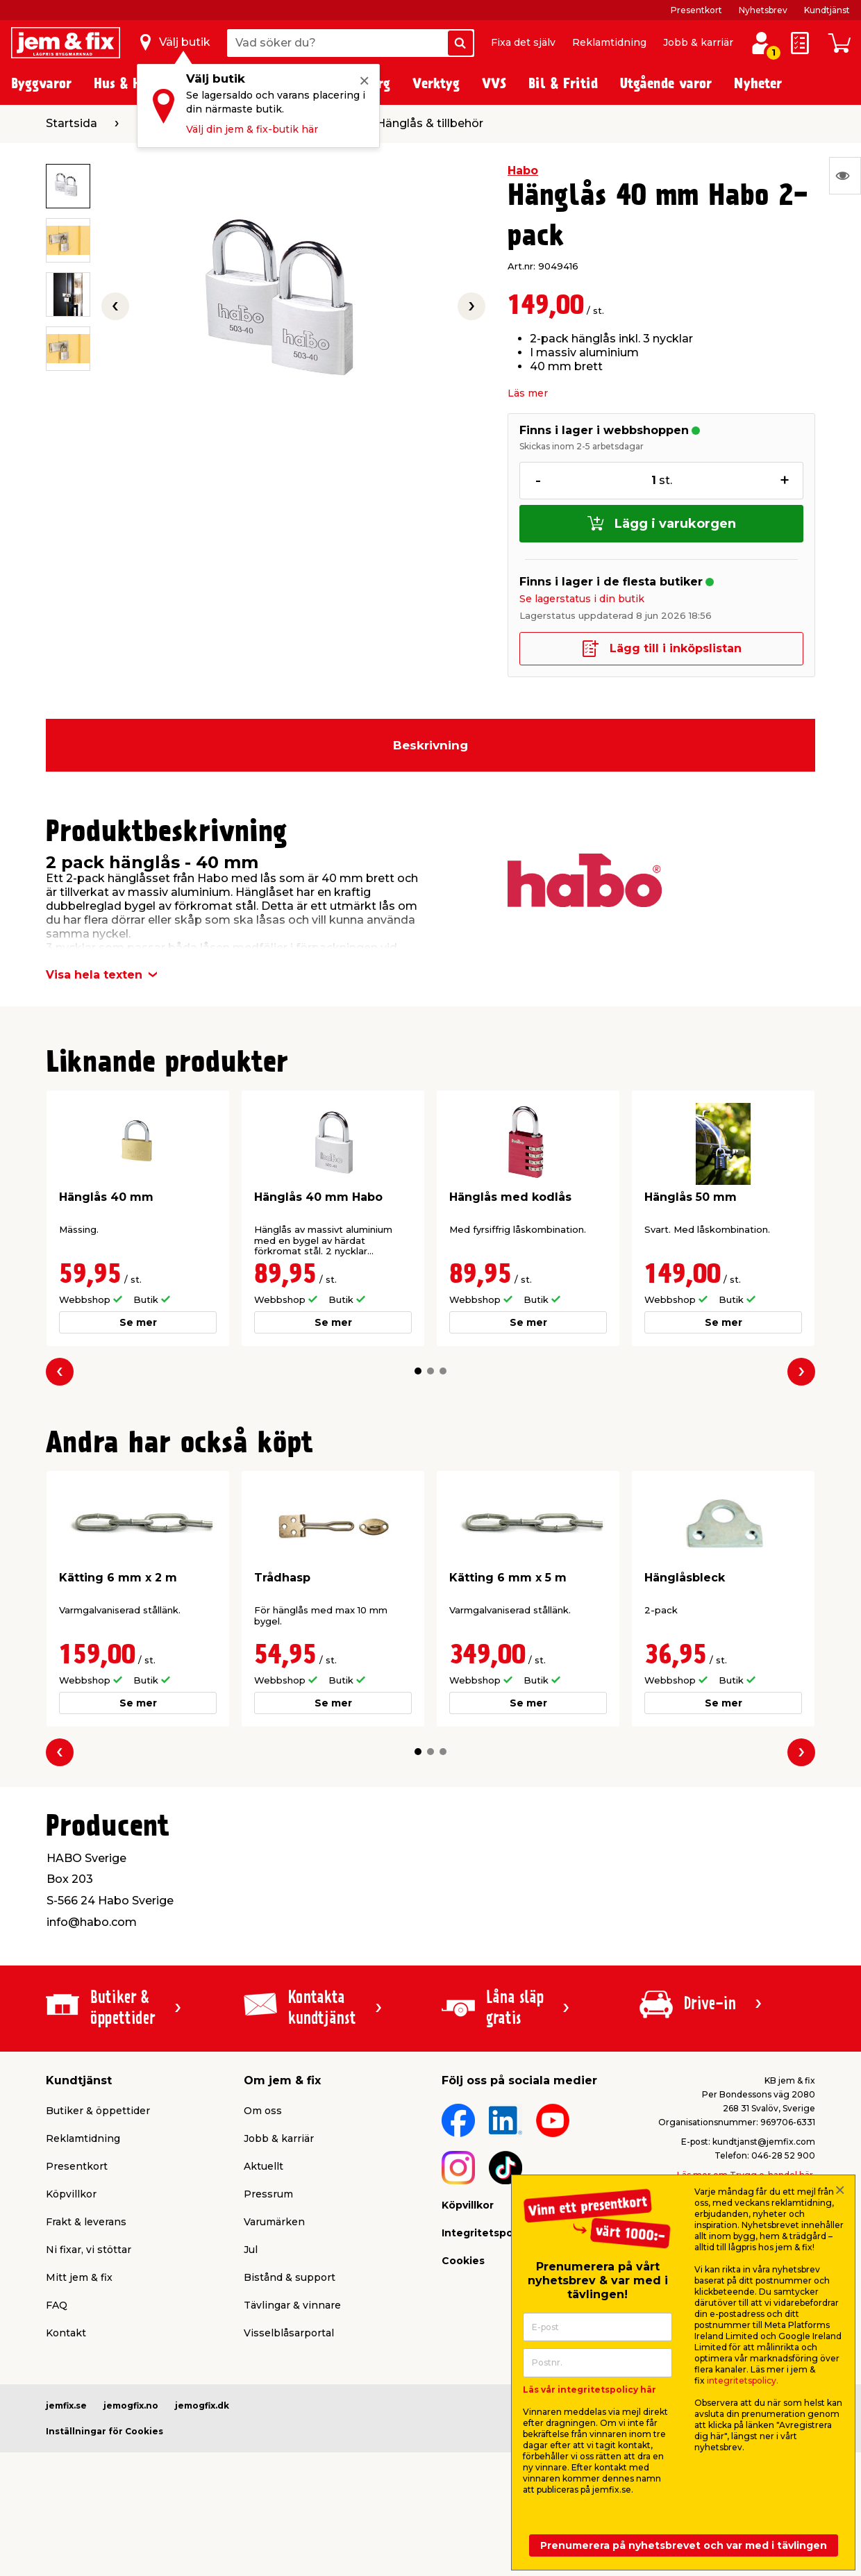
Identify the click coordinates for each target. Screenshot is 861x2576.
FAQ (56, 2305)
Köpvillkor (71, 2194)
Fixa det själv (523, 42)
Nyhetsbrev (763, 10)
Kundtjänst (827, 10)
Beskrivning (430, 745)
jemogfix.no (130, 2405)
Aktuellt (263, 2166)
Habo (523, 170)
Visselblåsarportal (289, 2333)
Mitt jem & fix (79, 2277)
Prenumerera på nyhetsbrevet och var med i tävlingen (683, 2545)
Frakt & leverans (86, 2222)
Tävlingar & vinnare (292, 2305)
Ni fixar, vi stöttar (88, 2249)
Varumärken (274, 2222)
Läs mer (528, 393)
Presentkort (696, 10)
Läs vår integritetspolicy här (589, 2389)
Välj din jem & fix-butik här (252, 129)
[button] (418, 1371)
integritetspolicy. (742, 2380)
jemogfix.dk (202, 2405)
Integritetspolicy (486, 2233)
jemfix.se (66, 2405)
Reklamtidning (609, 42)
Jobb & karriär (698, 42)
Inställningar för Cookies (104, 2431)
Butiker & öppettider (98, 2110)
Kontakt (66, 2333)
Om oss (263, 2110)
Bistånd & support (289, 2277)
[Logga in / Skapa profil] (761, 43)
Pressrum (268, 2194)
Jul (251, 2249)
